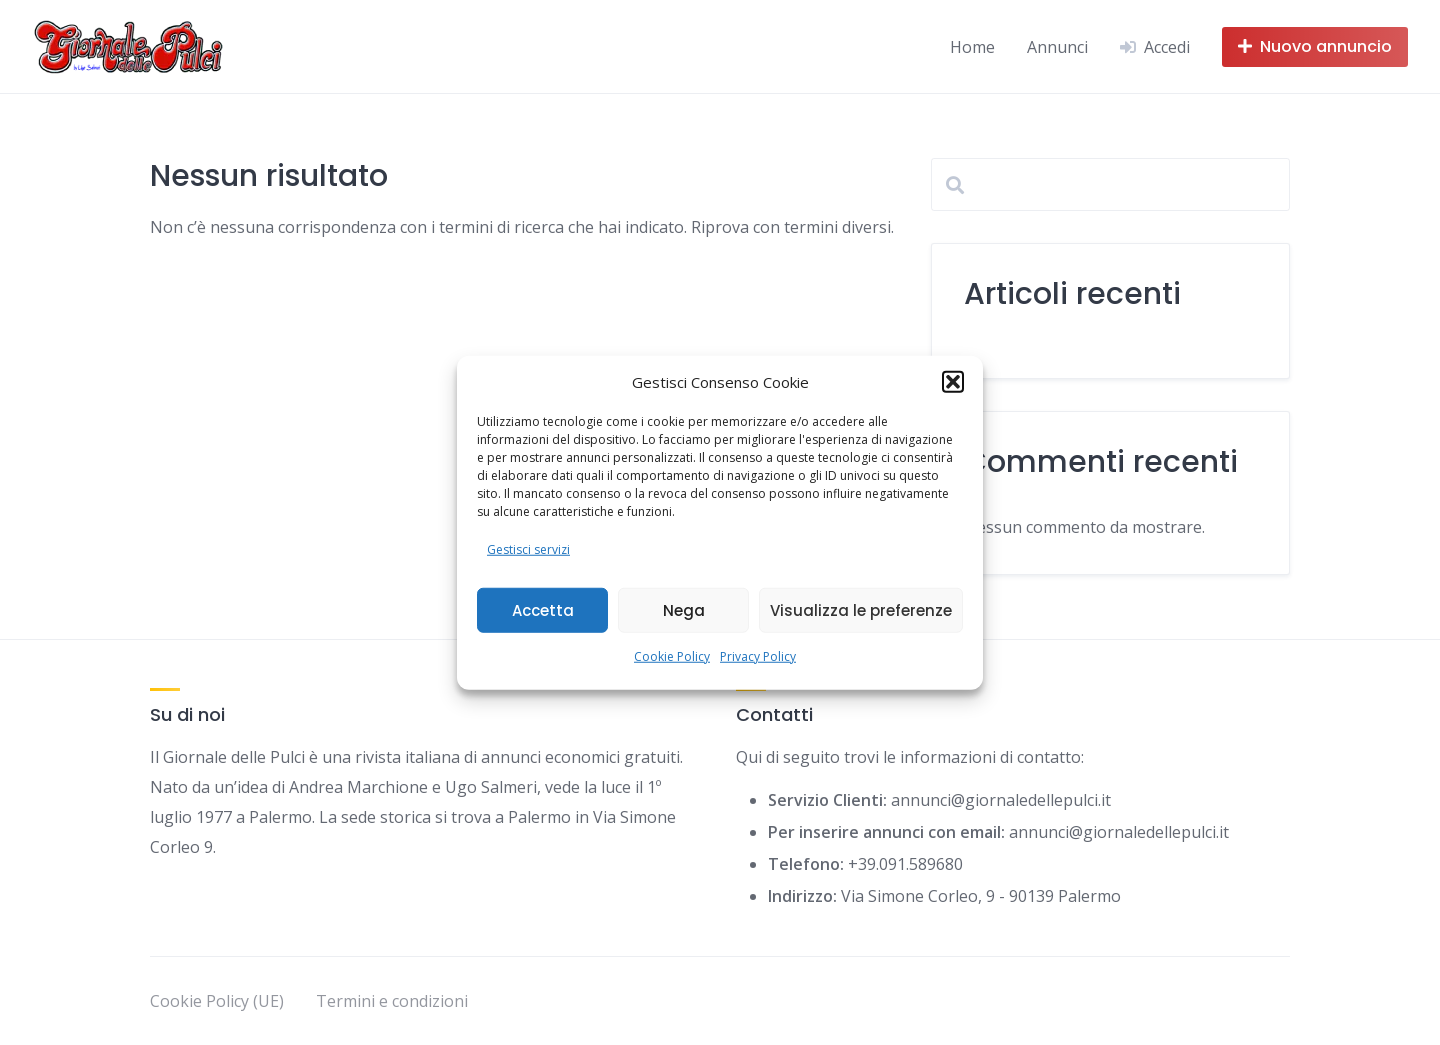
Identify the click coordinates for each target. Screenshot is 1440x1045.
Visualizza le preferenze (861, 609)
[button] (953, 382)
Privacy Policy (758, 656)
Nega (684, 609)
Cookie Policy (672, 656)
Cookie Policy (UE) (217, 1001)
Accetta (543, 609)
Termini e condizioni (392, 1001)
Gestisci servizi (528, 549)
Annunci (1057, 47)
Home (972, 47)
